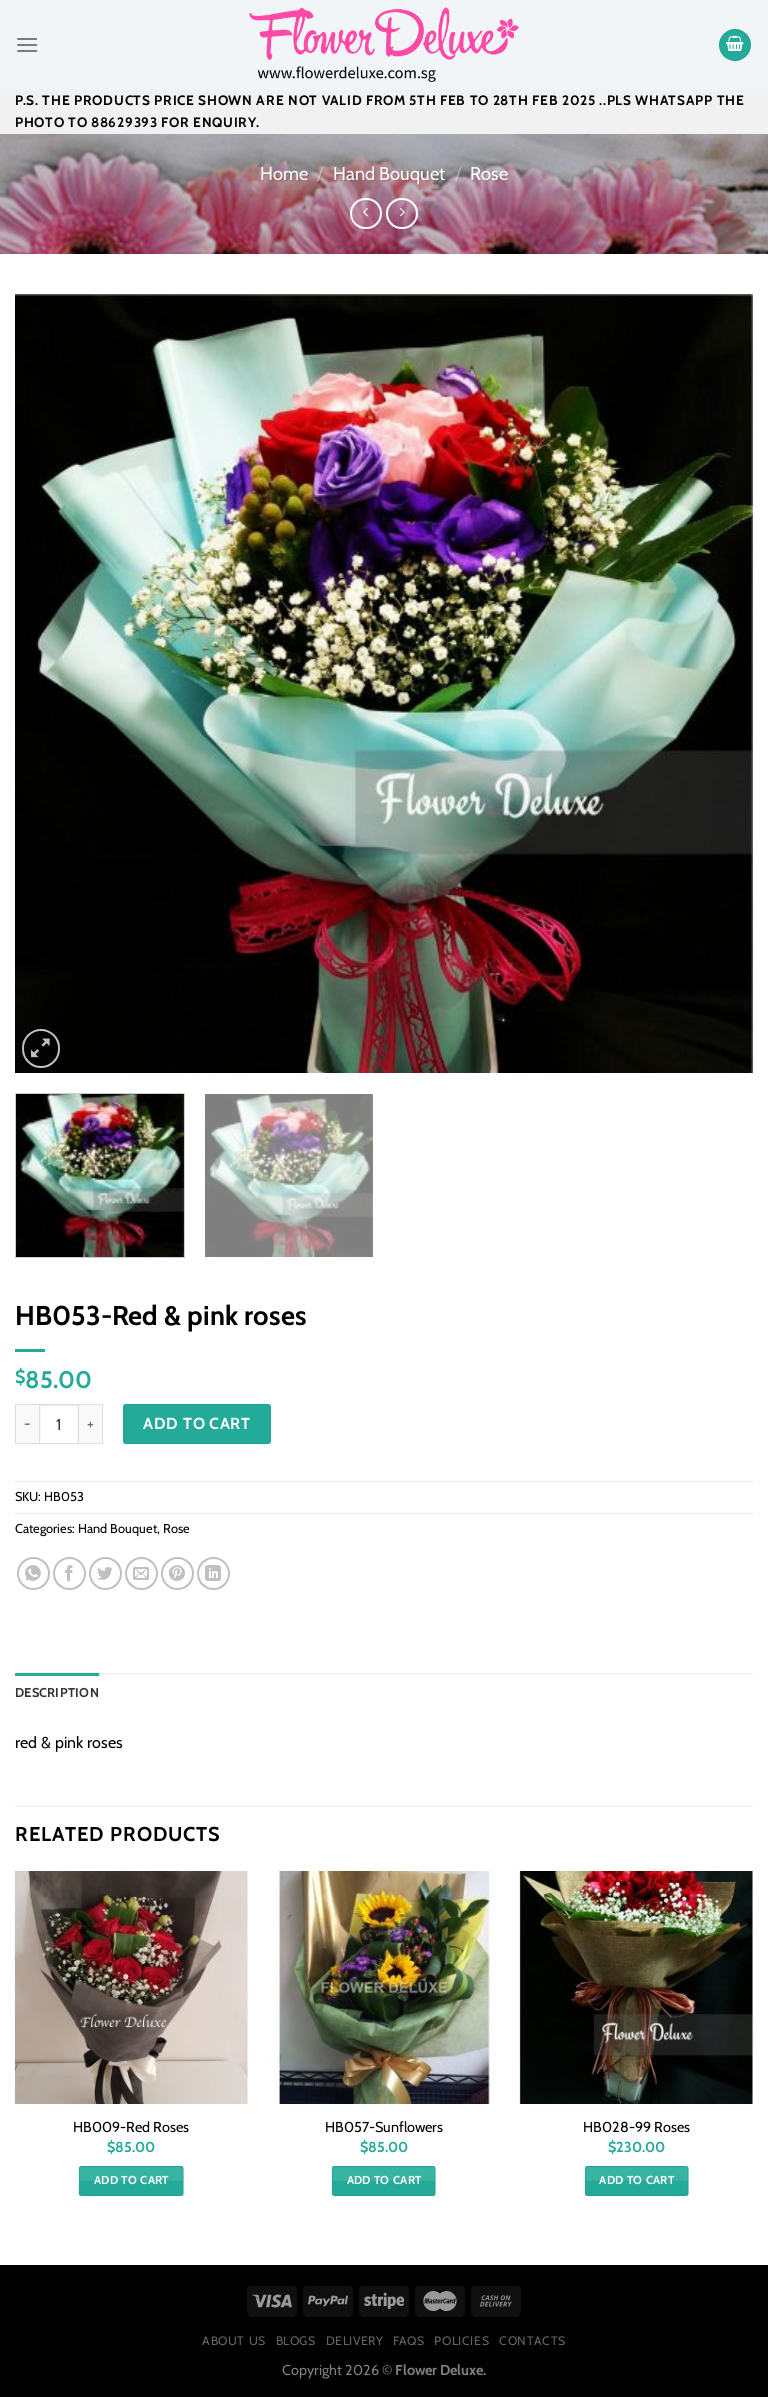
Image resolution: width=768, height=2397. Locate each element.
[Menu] (27, 44)
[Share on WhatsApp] (33, 1573)
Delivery (355, 2340)
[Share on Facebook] (69, 1573)
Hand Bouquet (389, 173)
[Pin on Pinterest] (177, 1573)
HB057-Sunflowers (384, 2127)
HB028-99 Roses (636, 2127)
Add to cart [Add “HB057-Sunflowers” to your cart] (384, 2180)
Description (57, 1692)
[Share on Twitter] (105, 1573)
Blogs (296, 2340)
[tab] (57, 1693)
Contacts (532, 2340)
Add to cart (196, 1423)
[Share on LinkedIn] (213, 1573)
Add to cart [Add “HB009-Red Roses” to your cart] (131, 2180)
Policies (461, 2340)
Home (284, 173)
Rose (489, 173)
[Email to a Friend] (141, 1573)
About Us (234, 2340)
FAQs (408, 2340)
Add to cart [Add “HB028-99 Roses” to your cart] (636, 2180)
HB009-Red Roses (131, 2127)
